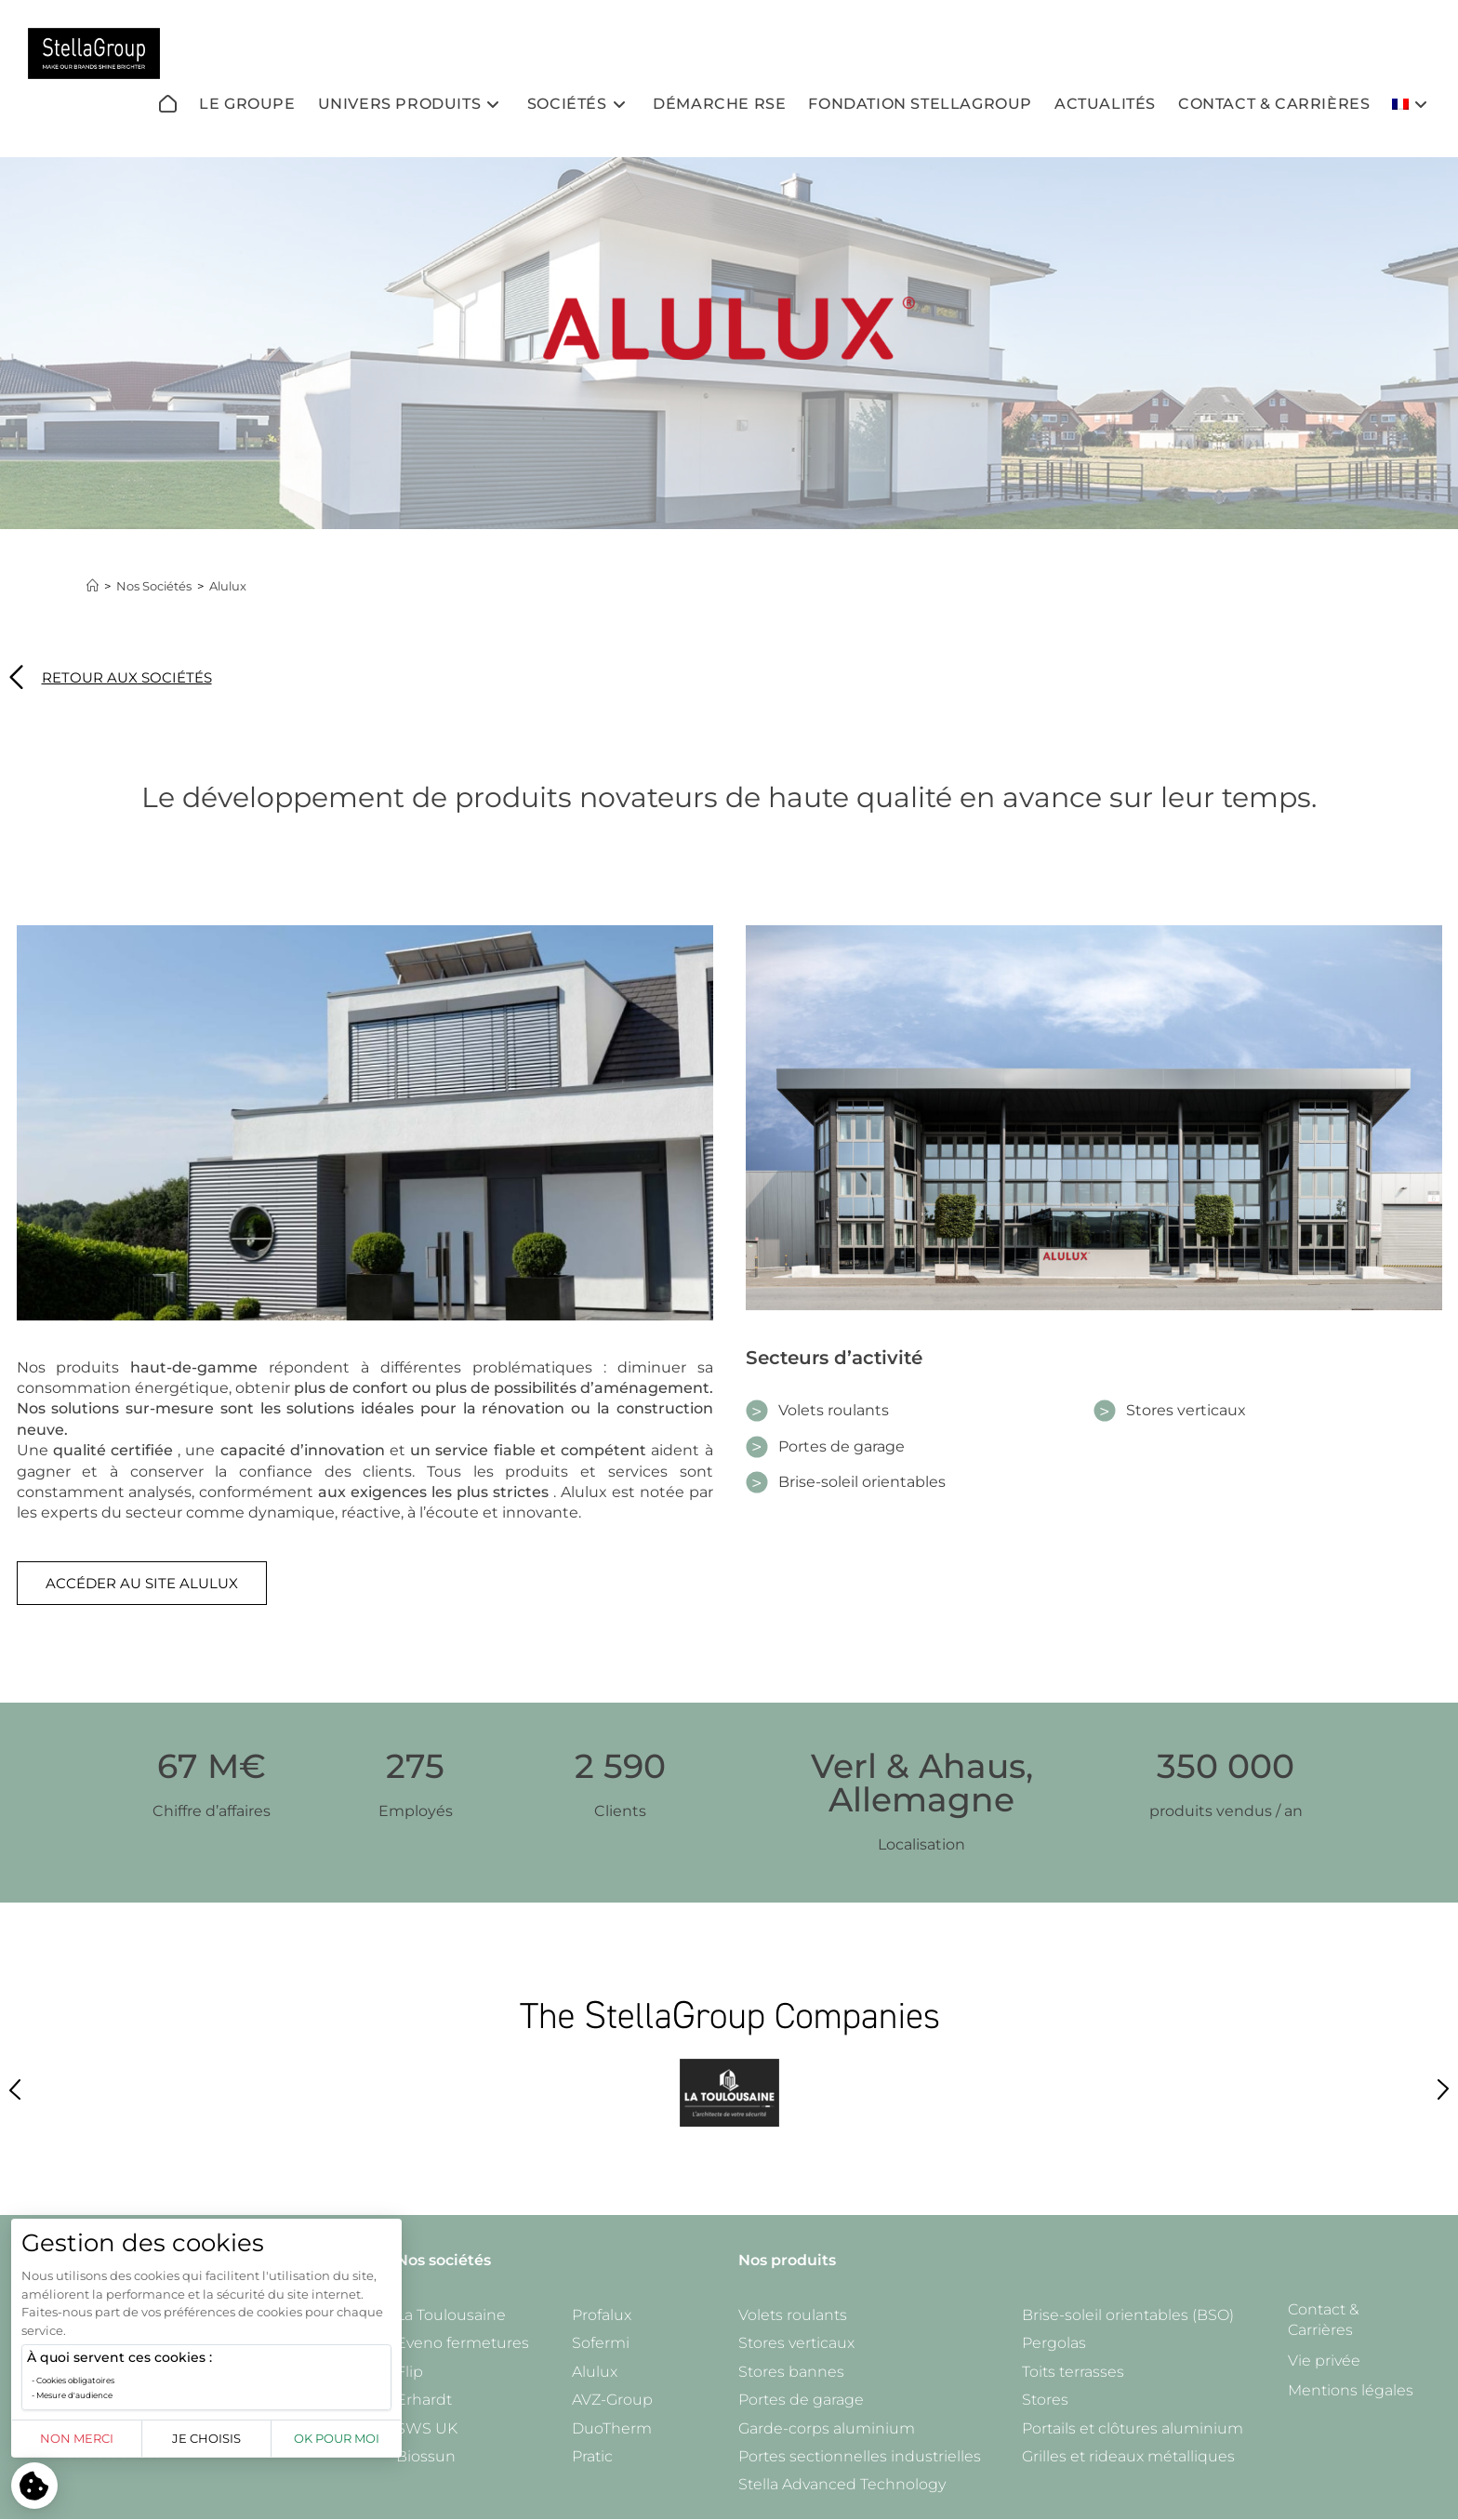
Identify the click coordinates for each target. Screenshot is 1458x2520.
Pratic (592, 2456)
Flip (409, 2372)
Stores (1045, 2399)
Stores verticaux (796, 2343)
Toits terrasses (1073, 2372)
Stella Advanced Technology (842, 2484)
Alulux (229, 585)
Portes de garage (801, 2399)
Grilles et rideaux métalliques (1128, 2456)
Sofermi (601, 2343)
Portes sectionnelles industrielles (859, 2456)
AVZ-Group (612, 2399)
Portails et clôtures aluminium (1132, 2428)
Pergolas (1054, 2343)
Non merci (76, 2438)
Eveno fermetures (462, 2343)
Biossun (426, 2456)
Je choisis (206, 2438)
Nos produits (787, 2260)
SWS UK (426, 2428)
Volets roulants (792, 2315)
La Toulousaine (451, 2315)
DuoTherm (612, 2428)
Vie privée (1324, 2360)
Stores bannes (791, 2372)
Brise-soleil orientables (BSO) (1128, 2315)
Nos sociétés (443, 2260)
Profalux (601, 2315)
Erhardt (424, 2399)
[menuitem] (1412, 104)
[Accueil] (92, 585)
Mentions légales (1350, 2390)
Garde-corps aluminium (826, 2428)
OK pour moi (336, 2438)
